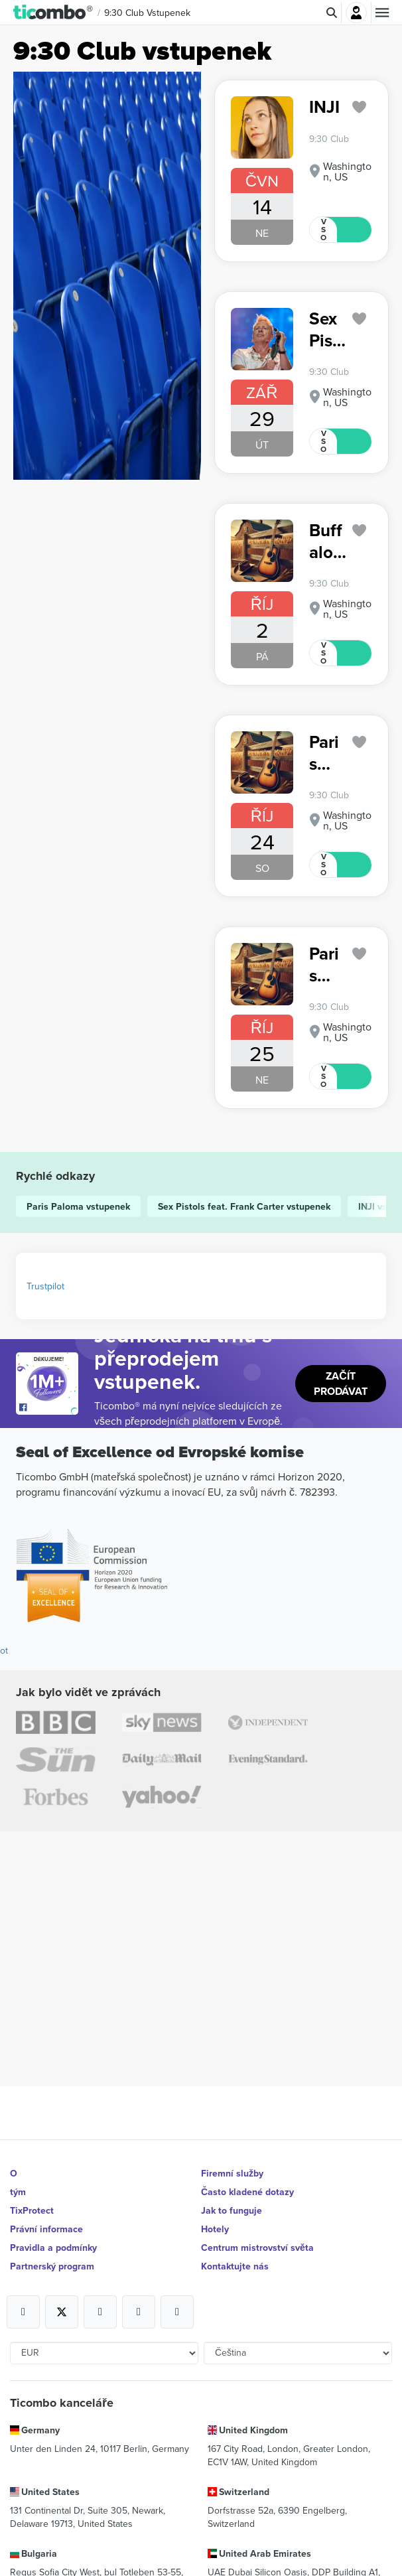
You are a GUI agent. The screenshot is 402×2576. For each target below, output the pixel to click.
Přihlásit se (356, 12)
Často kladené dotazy (247, 2191)
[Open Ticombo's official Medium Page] (138, 2311)
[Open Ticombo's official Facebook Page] (48, 1408)
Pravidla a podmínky (53, 2247)
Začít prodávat (341, 1383)
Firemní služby (232, 2173)
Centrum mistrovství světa (257, 2247)
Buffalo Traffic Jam (327, 541)
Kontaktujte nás (235, 2266)
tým (18, 2191)
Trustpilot (45, 1286)
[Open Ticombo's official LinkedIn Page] (177, 2311)
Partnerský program (52, 2266)
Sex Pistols (323, 329)
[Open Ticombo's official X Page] (61, 2311)
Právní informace (46, 2229)
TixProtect (32, 2210)
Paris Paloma (326, 752)
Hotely (215, 2229)
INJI (324, 107)
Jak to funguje (231, 2210)
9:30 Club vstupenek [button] (147, 12)
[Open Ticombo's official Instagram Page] (100, 2311)
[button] (53, 13)
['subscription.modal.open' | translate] (359, 107)
